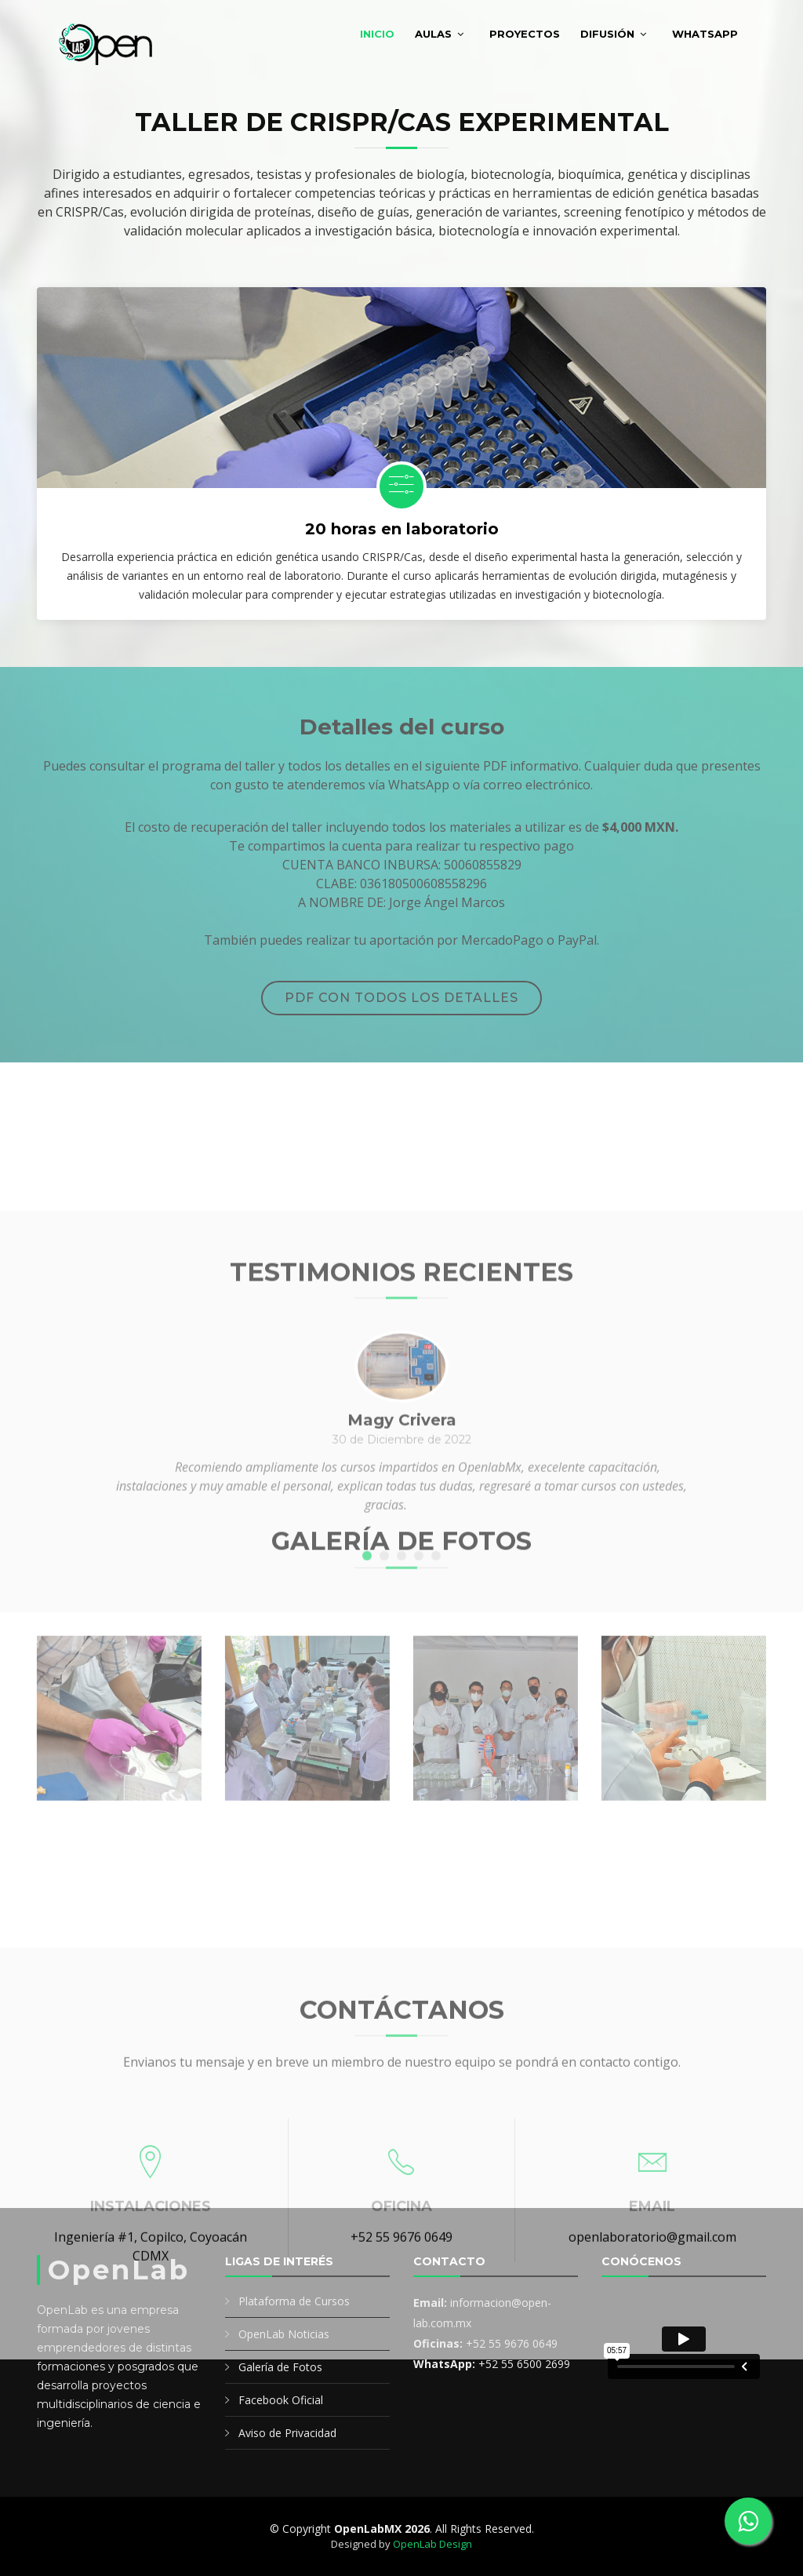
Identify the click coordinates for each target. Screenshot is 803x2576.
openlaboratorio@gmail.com (652, 2467)
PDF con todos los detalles (401, 997)
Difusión (607, 33)
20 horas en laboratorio (402, 528)
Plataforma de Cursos (294, 2301)
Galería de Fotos (280, 2366)
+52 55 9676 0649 (401, 2467)
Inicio (377, 33)
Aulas (433, 33)
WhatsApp (705, 33)
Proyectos (524, 33)
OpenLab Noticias (283, 2333)
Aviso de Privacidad (287, 2432)
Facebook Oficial (280, 2399)
